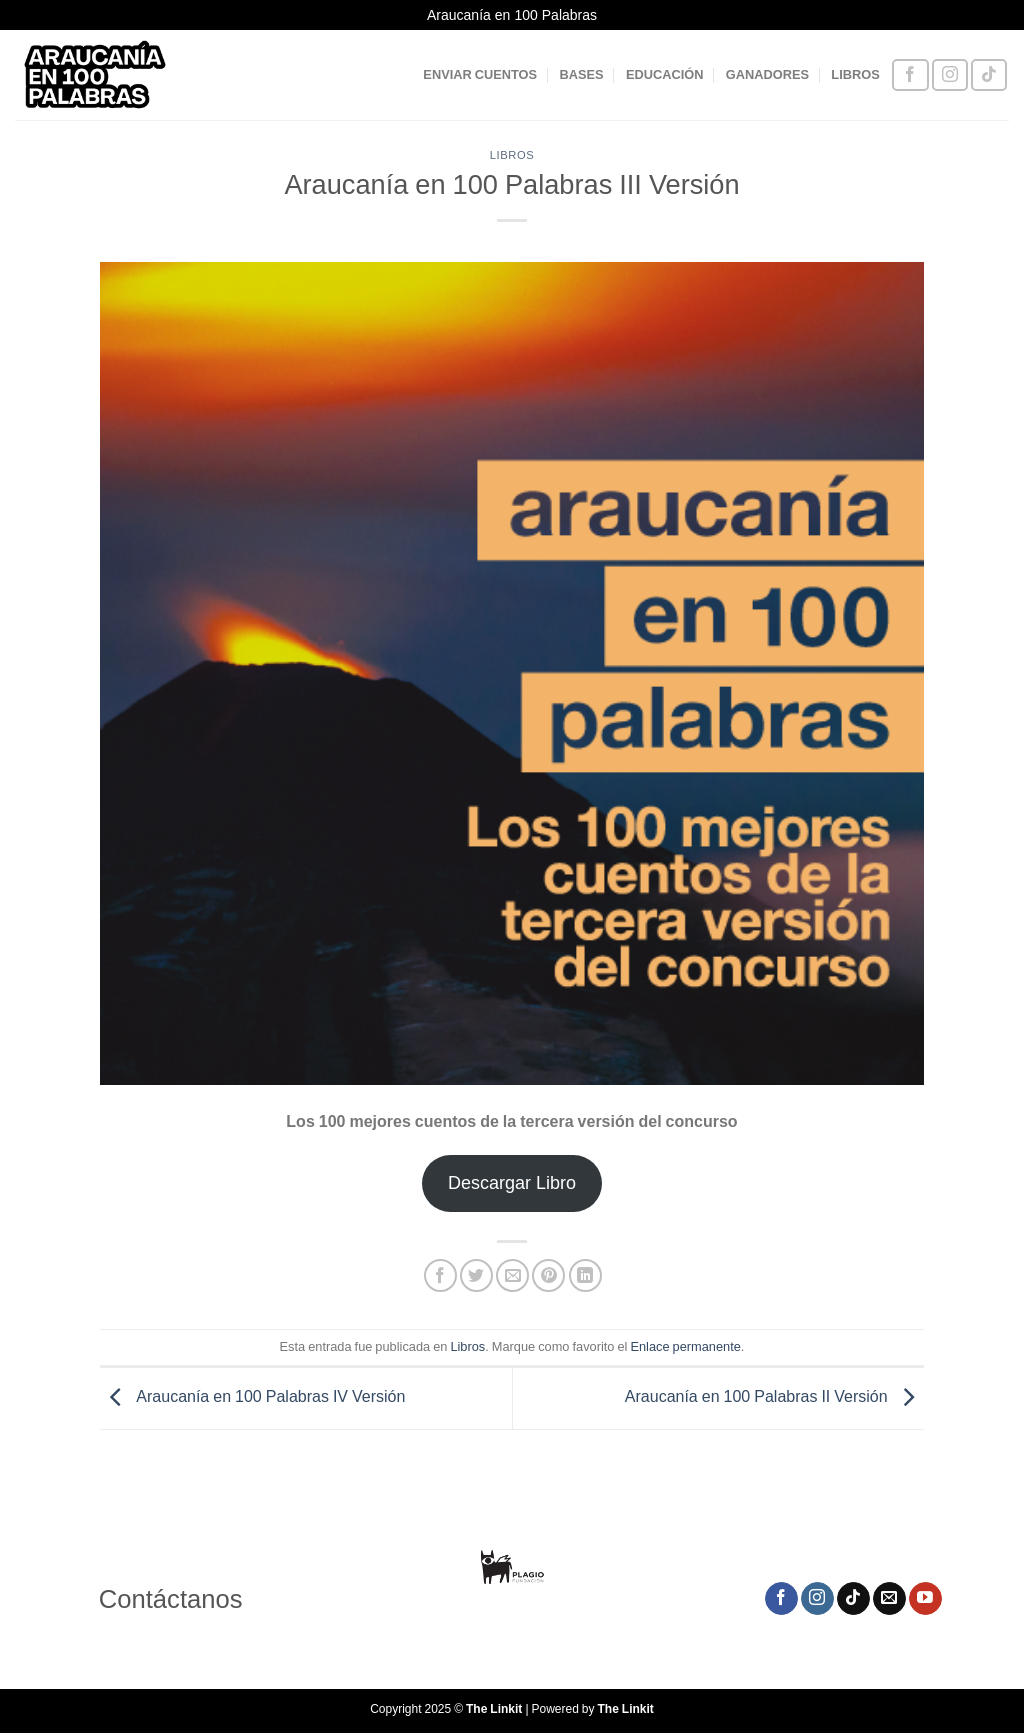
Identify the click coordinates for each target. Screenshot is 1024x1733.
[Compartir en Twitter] (476, 1275)
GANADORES (767, 74)
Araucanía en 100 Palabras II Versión (774, 1397)
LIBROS (855, 74)
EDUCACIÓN (665, 74)
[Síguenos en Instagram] (950, 75)
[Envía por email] (512, 1275)
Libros (512, 155)
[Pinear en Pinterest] (548, 1275)
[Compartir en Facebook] (440, 1275)
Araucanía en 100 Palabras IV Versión (252, 1397)
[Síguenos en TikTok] (989, 75)
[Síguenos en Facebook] (910, 75)
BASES (581, 74)
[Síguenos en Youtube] (925, 1599)
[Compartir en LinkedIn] (585, 1275)
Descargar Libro (512, 1183)
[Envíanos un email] (889, 1599)
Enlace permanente (685, 1346)
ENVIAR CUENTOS (480, 74)
